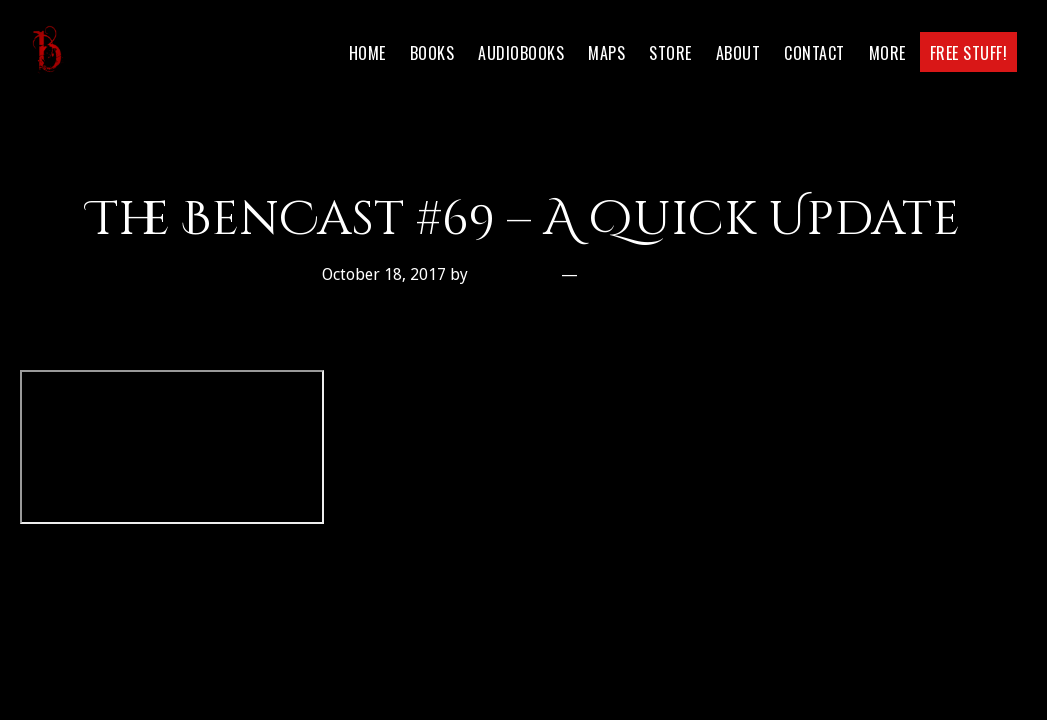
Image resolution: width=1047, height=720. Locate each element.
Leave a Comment (654, 274)
